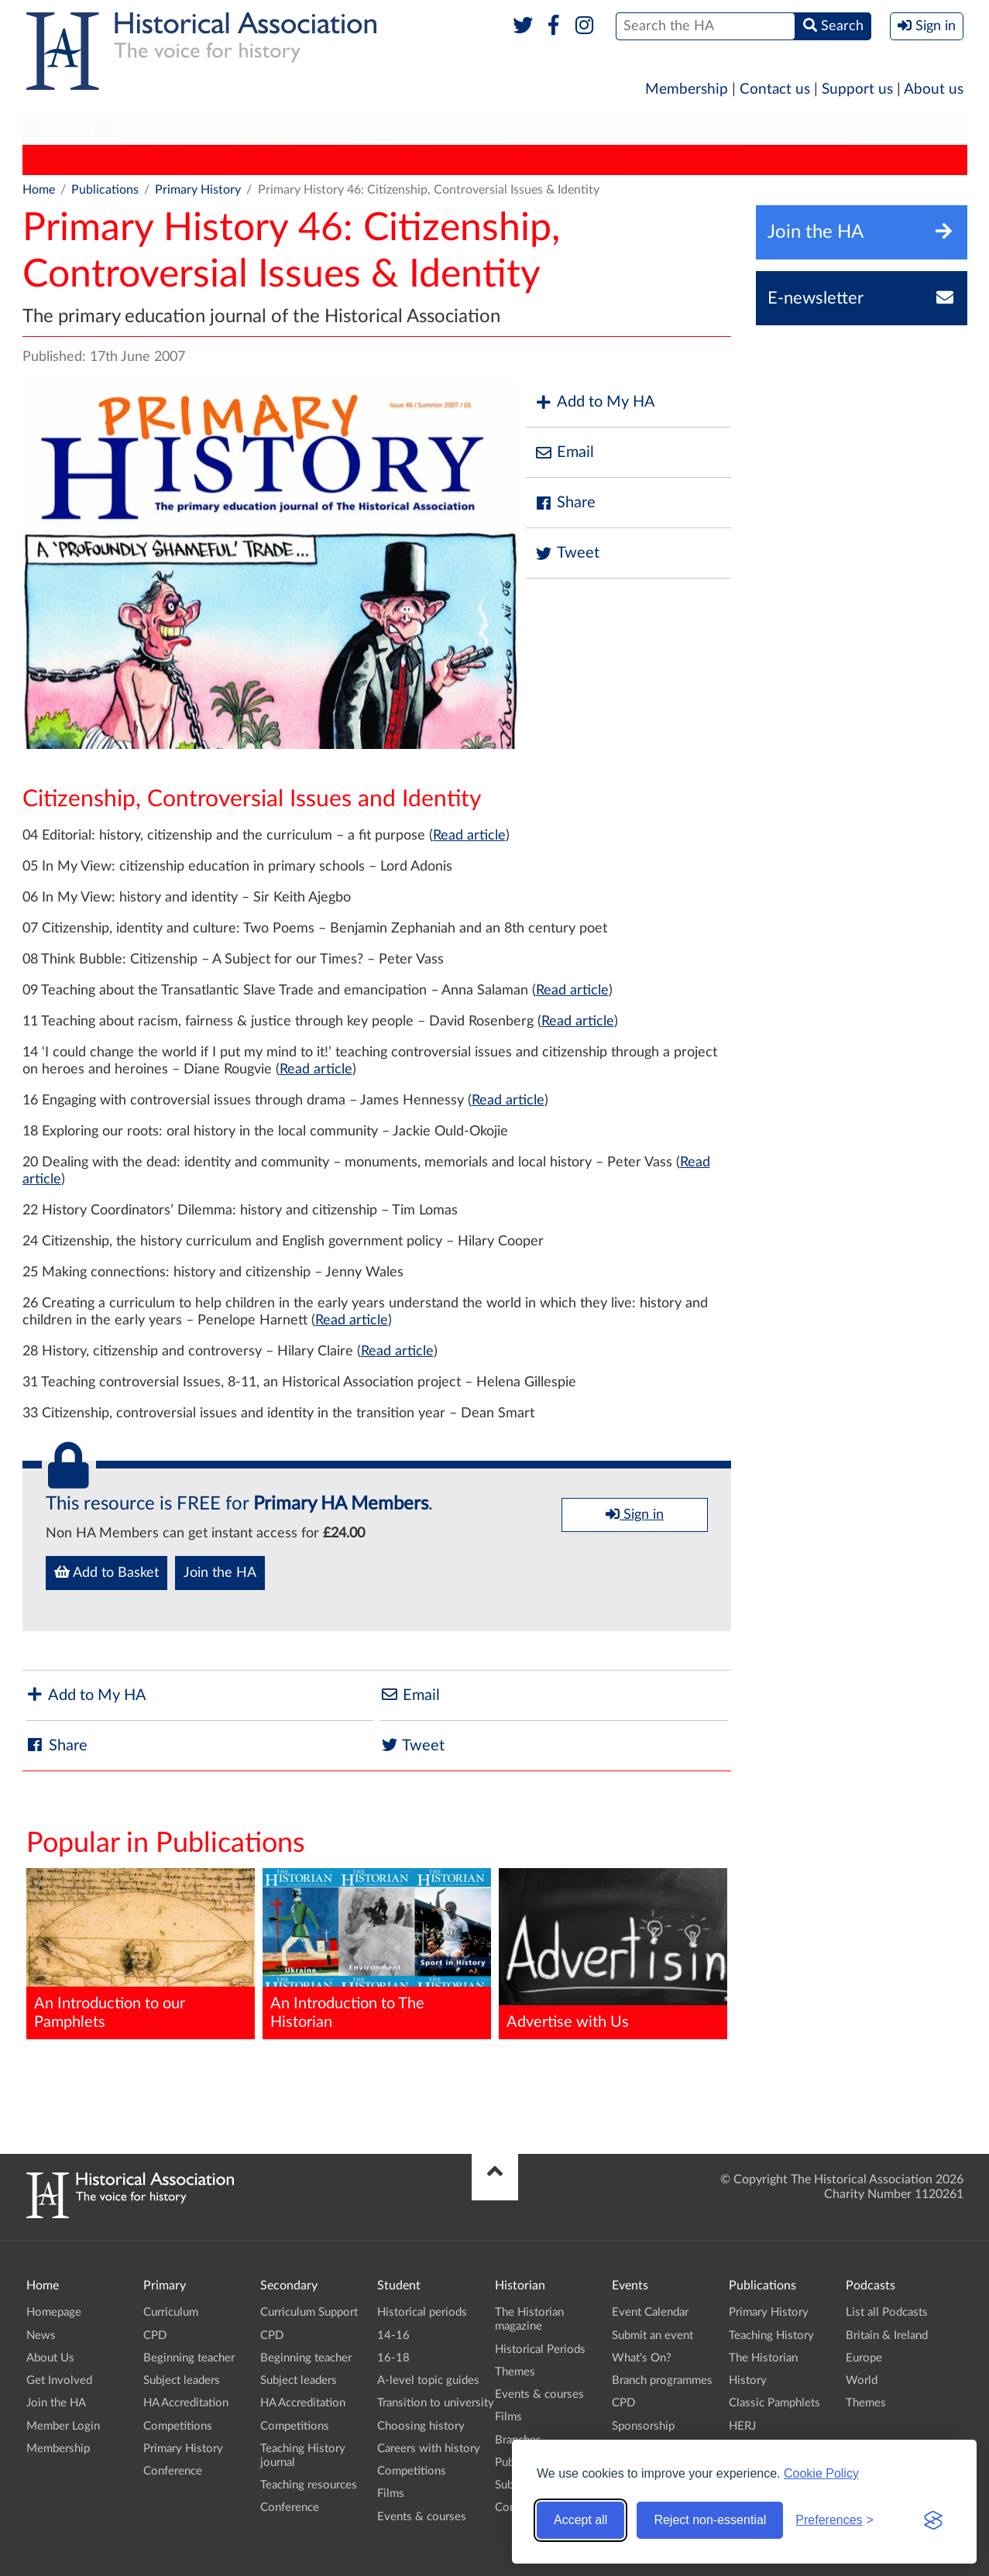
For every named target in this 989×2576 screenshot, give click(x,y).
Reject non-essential (710, 2519)
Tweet (566, 553)
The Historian (290, 159)
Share (565, 503)
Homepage (53, 2312)
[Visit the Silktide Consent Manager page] (933, 2520)
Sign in (635, 1514)
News (41, 2335)
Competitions (177, 2426)
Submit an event (652, 2335)
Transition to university (435, 2403)
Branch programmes (662, 2380)
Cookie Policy (821, 2473)
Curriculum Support (309, 2312)
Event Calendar (650, 2312)
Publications (682, 128)
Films (390, 2493)
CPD (155, 2335)
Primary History (73, 159)
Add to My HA (594, 402)
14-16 (393, 2335)
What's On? (641, 2358)
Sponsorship (643, 2426)
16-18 (393, 2358)
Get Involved (59, 2380)
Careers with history (428, 2448)
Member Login (63, 2426)
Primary (71, 128)
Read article (469, 836)
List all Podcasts (887, 2312)
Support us (857, 89)
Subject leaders (181, 2380)
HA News (613, 159)
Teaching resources (308, 2485)
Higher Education (423, 128)
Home (38, 190)
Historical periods (422, 2312)
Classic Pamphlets (463, 159)
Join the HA (220, 1573)
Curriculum (170, 2312)
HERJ (550, 159)
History (370, 159)
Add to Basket (106, 1572)
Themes (515, 2372)
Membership (686, 89)
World (861, 2380)
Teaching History (184, 159)
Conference (172, 2471)
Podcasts (802, 128)
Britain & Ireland (887, 2335)
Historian (562, 128)
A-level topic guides (428, 2380)
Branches (912, 128)
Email (564, 453)
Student (290, 128)
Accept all (580, 2519)
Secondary (179, 128)
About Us (50, 2358)
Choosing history (421, 2426)
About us (933, 89)
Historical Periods (540, 2349)
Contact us (775, 89)
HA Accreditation (185, 2403)
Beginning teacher (189, 2358)
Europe (864, 2358)
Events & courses (421, 2517)
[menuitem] (71, 129)
